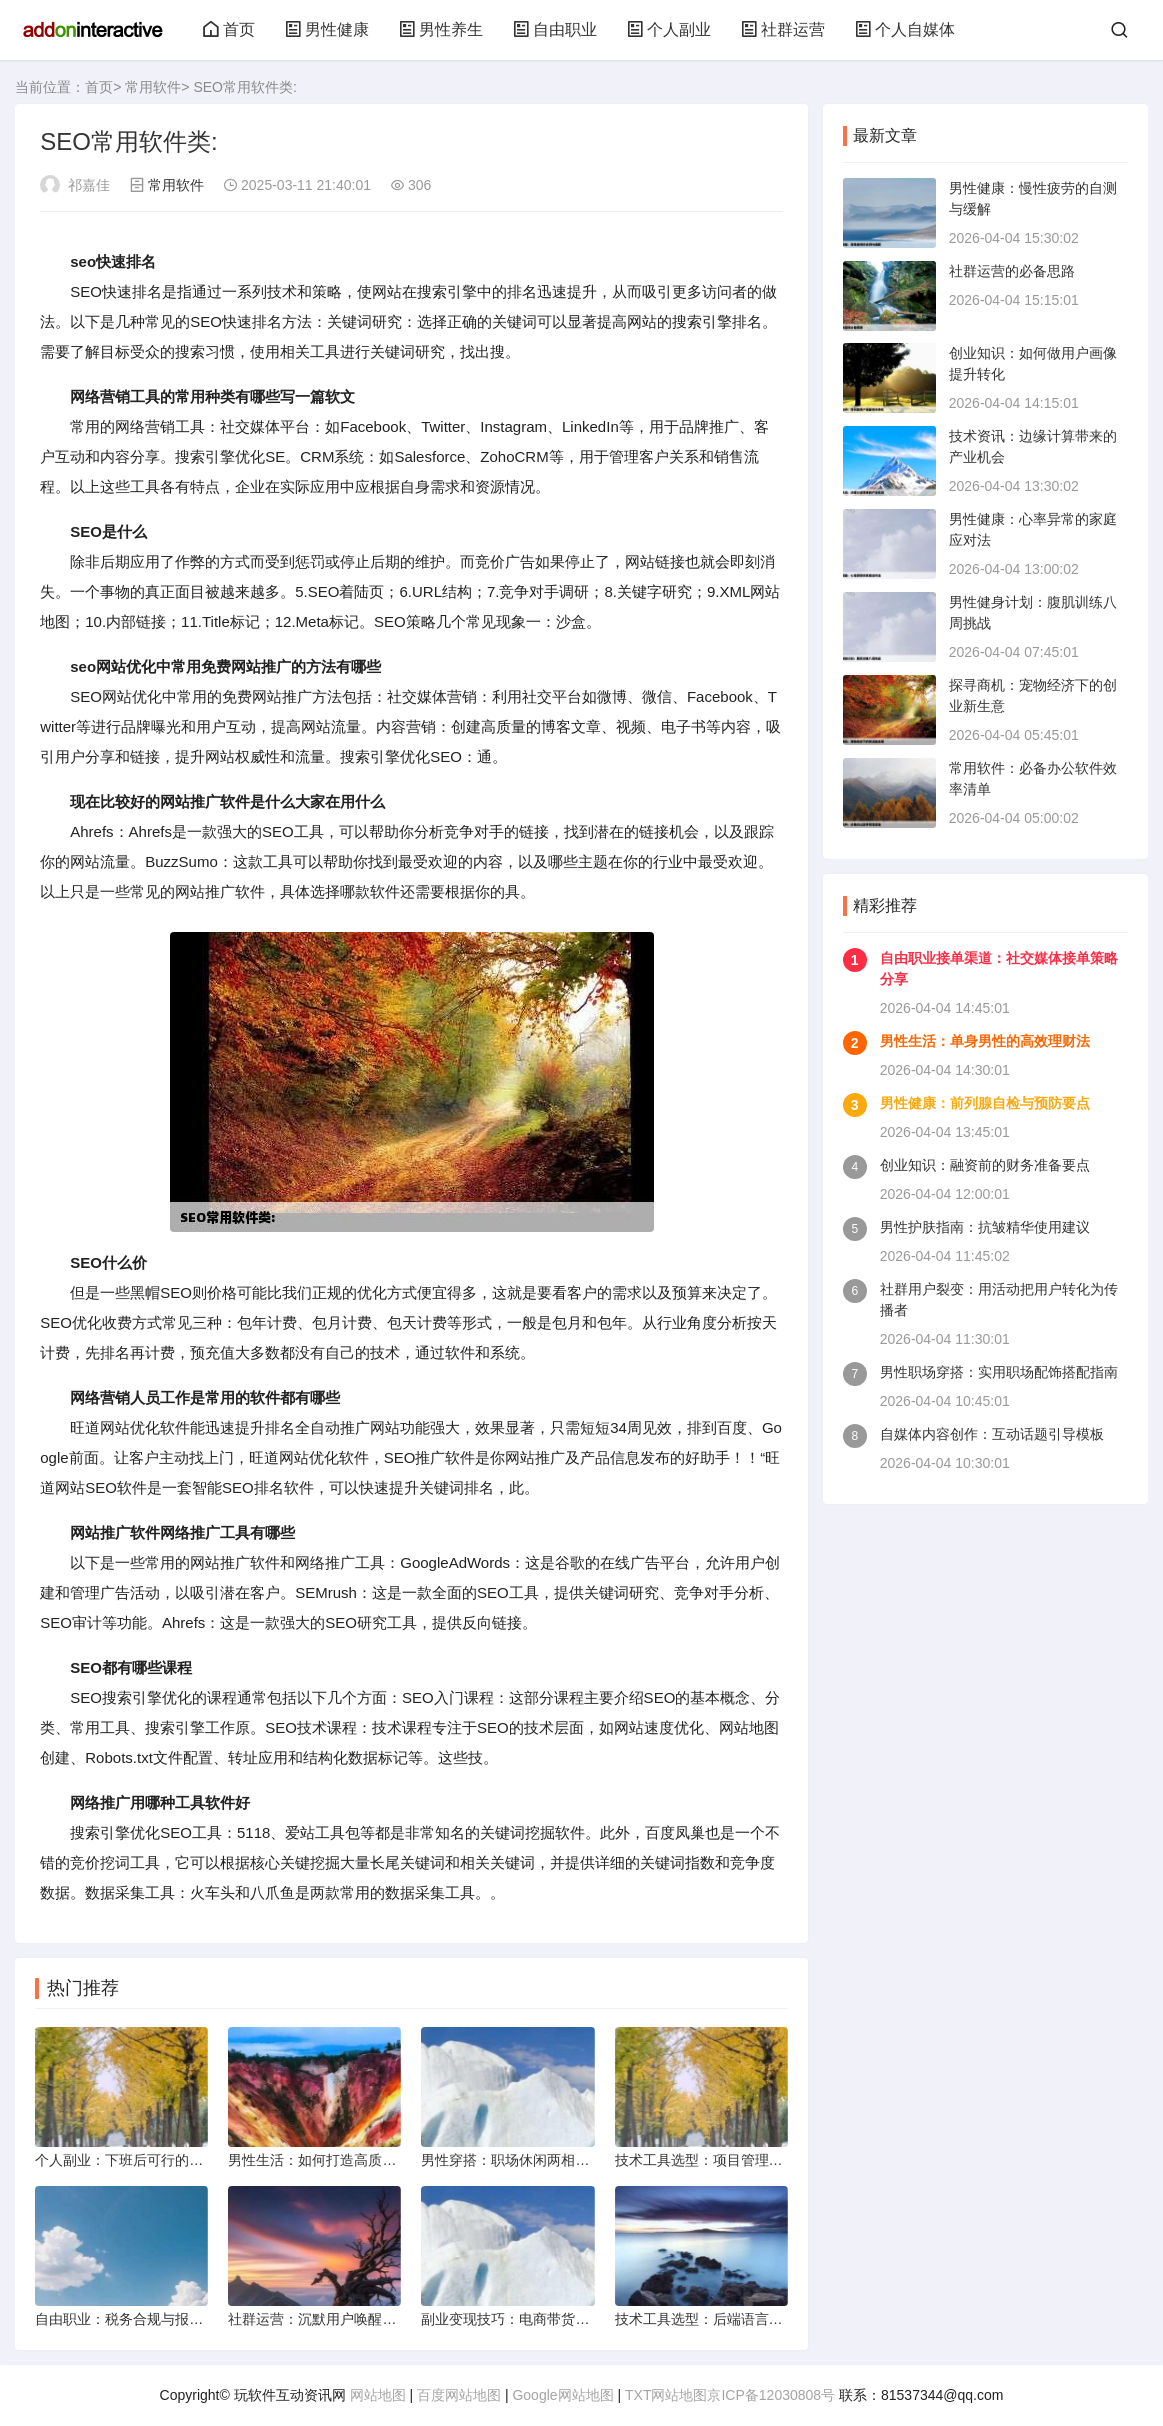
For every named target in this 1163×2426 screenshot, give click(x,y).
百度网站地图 (459, 2395)
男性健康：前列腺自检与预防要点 (985, 1103)
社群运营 (783, 29)
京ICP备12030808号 (771, 2395)
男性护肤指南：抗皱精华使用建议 (985, 1227)
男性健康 (327, 29)
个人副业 (669, 29)
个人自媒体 (905, 29)
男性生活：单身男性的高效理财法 (985, 1041)
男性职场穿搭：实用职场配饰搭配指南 (999, 1372)
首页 (229, 29)
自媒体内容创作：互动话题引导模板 (992, 1434)
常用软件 (153, 87)
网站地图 (378, 2395)
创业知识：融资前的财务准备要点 (985, 1165)
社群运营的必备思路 (1012, 271)
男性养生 (441, 29)
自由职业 (555, 29)
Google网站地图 (562, 2395)
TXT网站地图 (666, 2395)
